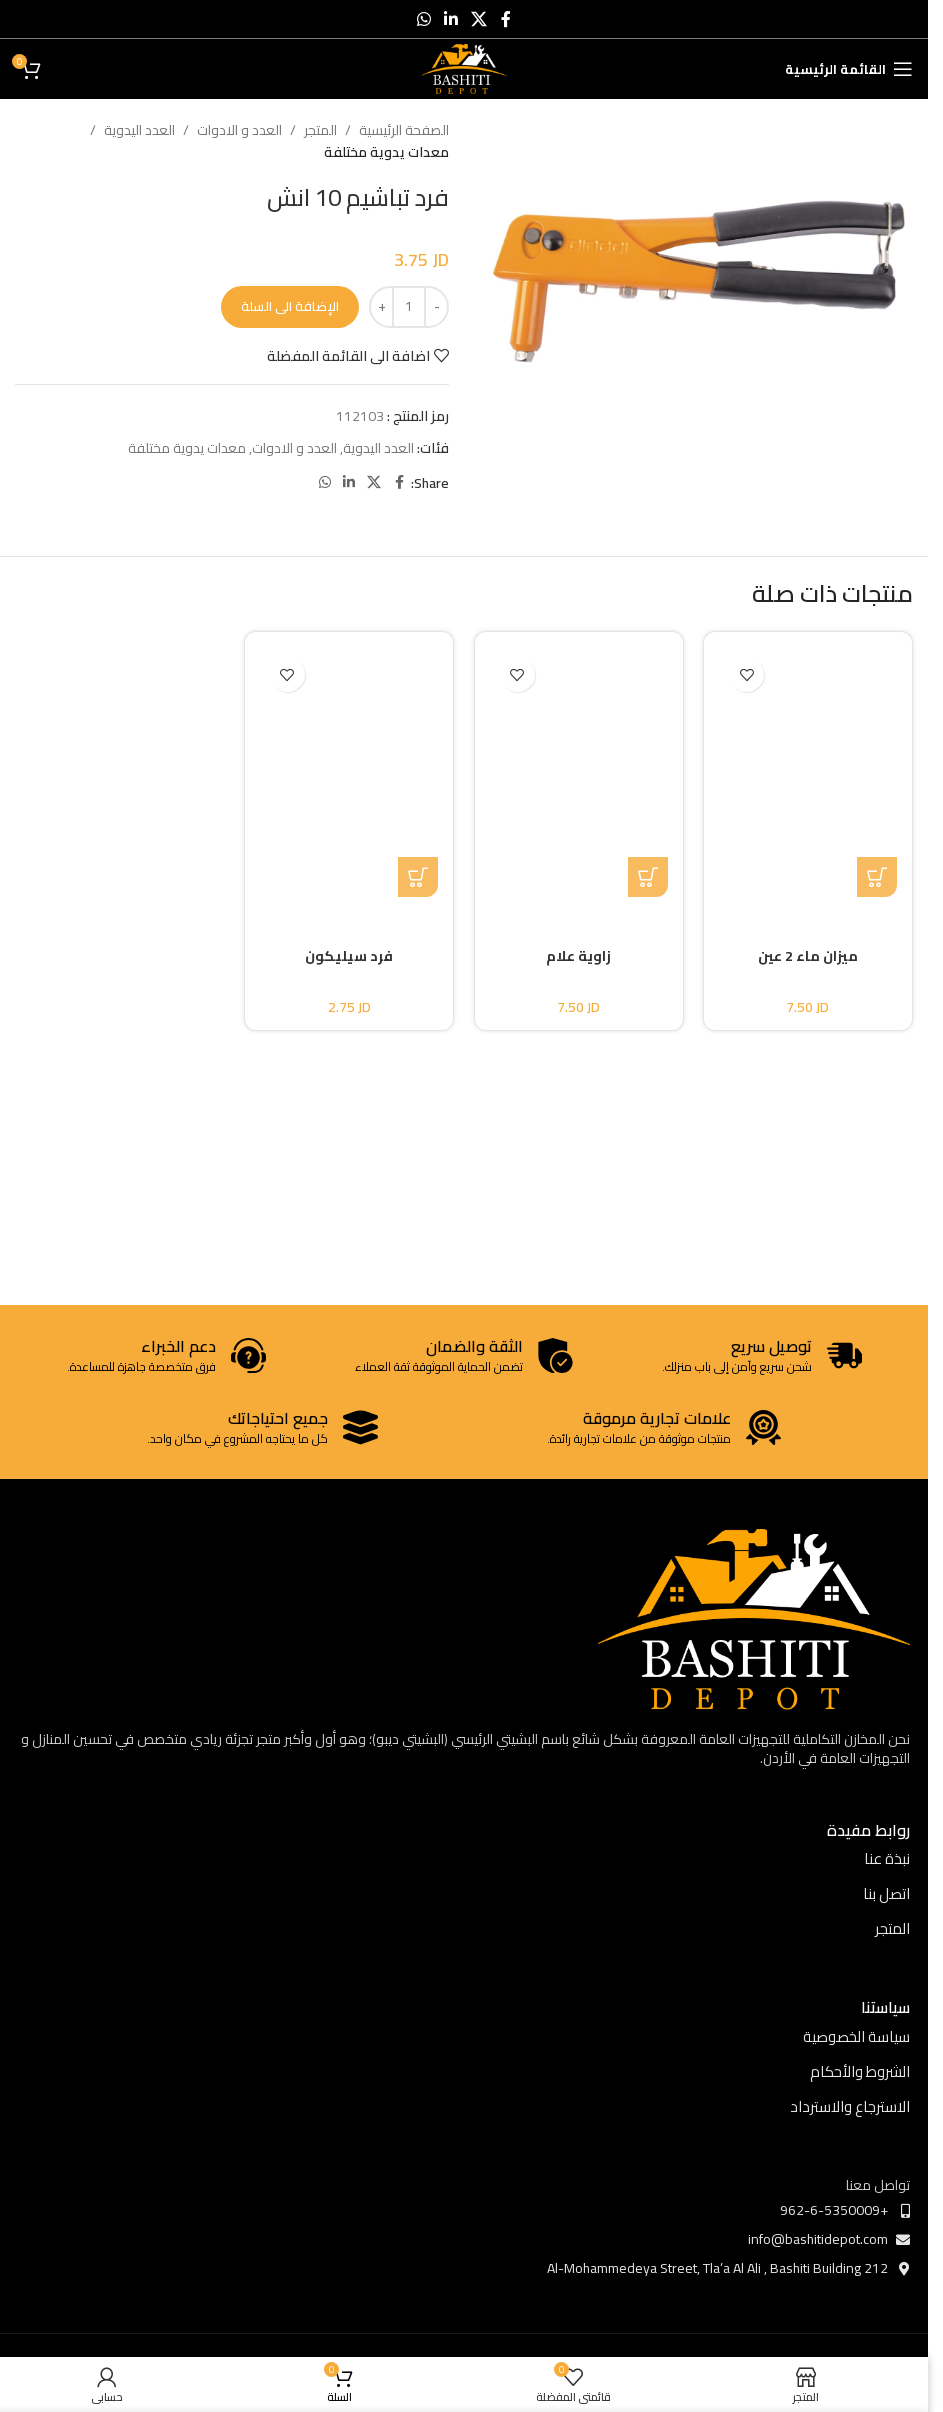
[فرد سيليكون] (350, 772)
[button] (648, 877)
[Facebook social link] (506, 19)
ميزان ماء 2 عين (808, 956)
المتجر (320, 130)
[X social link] (479, 19)
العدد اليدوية (139, 130)
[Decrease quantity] (436, 307)
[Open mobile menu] (849, 69)
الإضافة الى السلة (290, 306)
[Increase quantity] (381, 307)
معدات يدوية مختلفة (386, 152)
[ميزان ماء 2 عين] (809, 772)
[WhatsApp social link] (423, 19)
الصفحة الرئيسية (404, 130)
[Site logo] (464, 68)
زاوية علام (578, 956)
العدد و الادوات (239, 130)
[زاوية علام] (579, 772)
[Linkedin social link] (450, 19)
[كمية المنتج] (409, 307)
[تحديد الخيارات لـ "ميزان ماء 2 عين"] (877, 877)
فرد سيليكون (349, 956)
